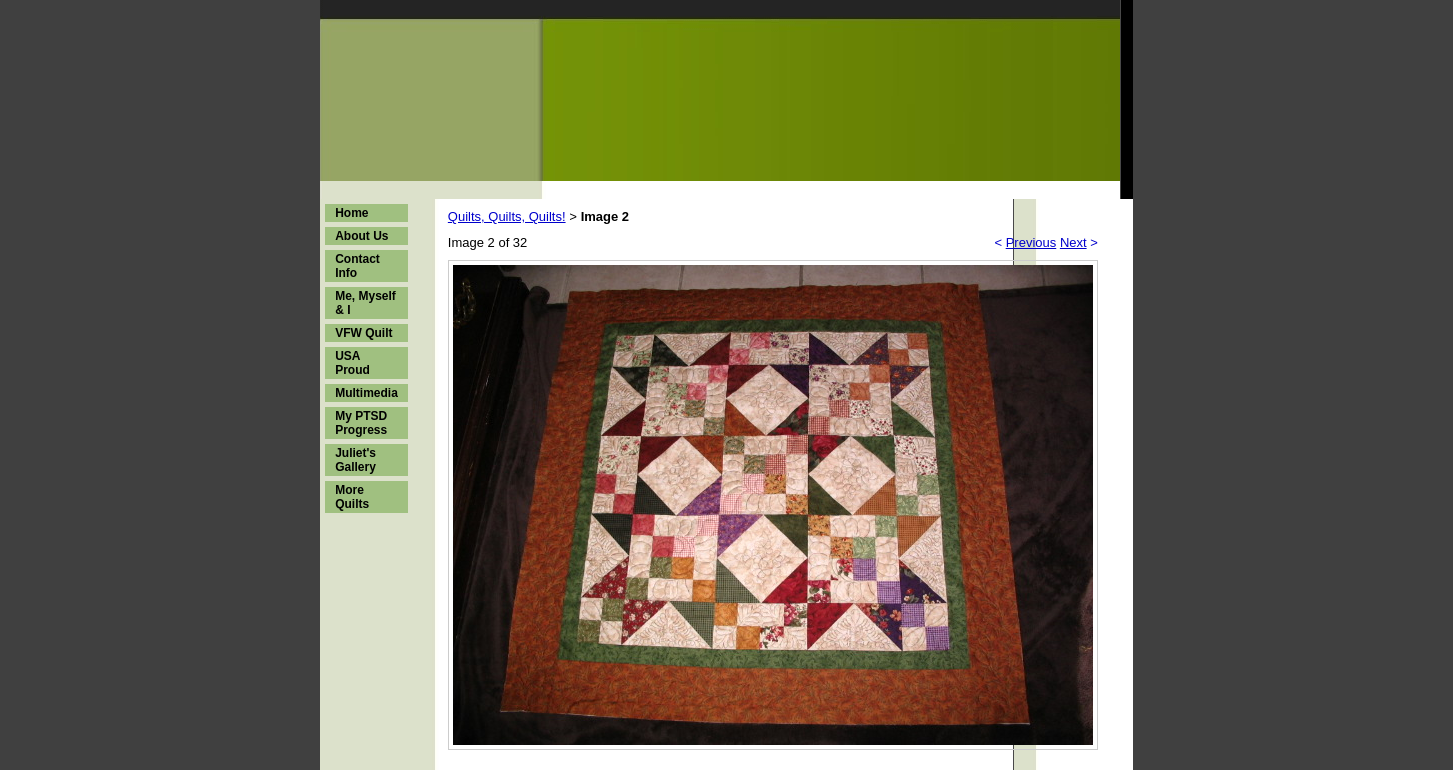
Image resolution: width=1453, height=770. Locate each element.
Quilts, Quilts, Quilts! (507, 216)
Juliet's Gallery (355, 460)
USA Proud (352, 363)
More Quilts (352, 497)
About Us (361, 236)
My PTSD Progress (361, 423)
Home (351, 213)
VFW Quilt (363, 333)
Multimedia (366, 393)
